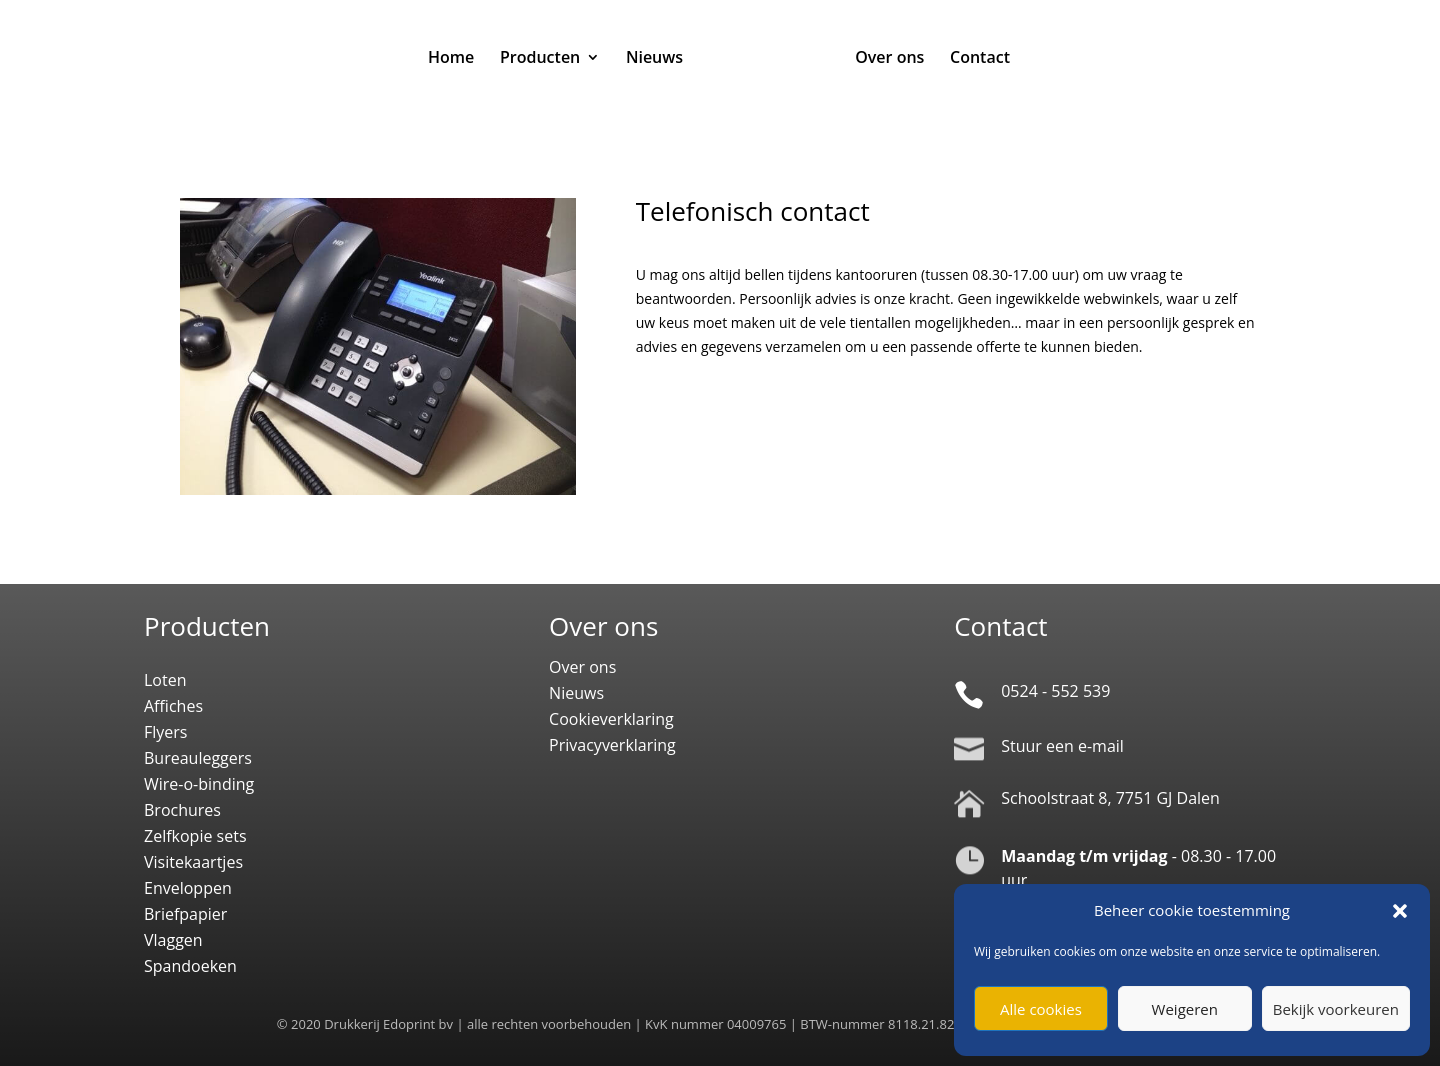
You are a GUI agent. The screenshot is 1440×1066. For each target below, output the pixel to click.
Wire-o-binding (199, 784)
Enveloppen (188, 888)
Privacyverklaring (612, 745)
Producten (540, 59)
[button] (1400, 911)
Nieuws (654, 59)
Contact (980, 59)
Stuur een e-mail (1062, 746)
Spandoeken (190, 966)
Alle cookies (1041, 1009)
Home (451, 59)
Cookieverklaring (611, 719)
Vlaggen (173, 940)
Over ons (889, 59)
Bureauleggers (198, 758)
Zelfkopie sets (195, 836)
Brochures (182, 810)
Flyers (165, 732)
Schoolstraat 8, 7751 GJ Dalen (1110, 798)
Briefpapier (185, 914)
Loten (165, 680)
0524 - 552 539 (1055, 691)
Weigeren (1185, 1009)
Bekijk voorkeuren (1336, 1009)
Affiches (173, 706)
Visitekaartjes (193, 862)
